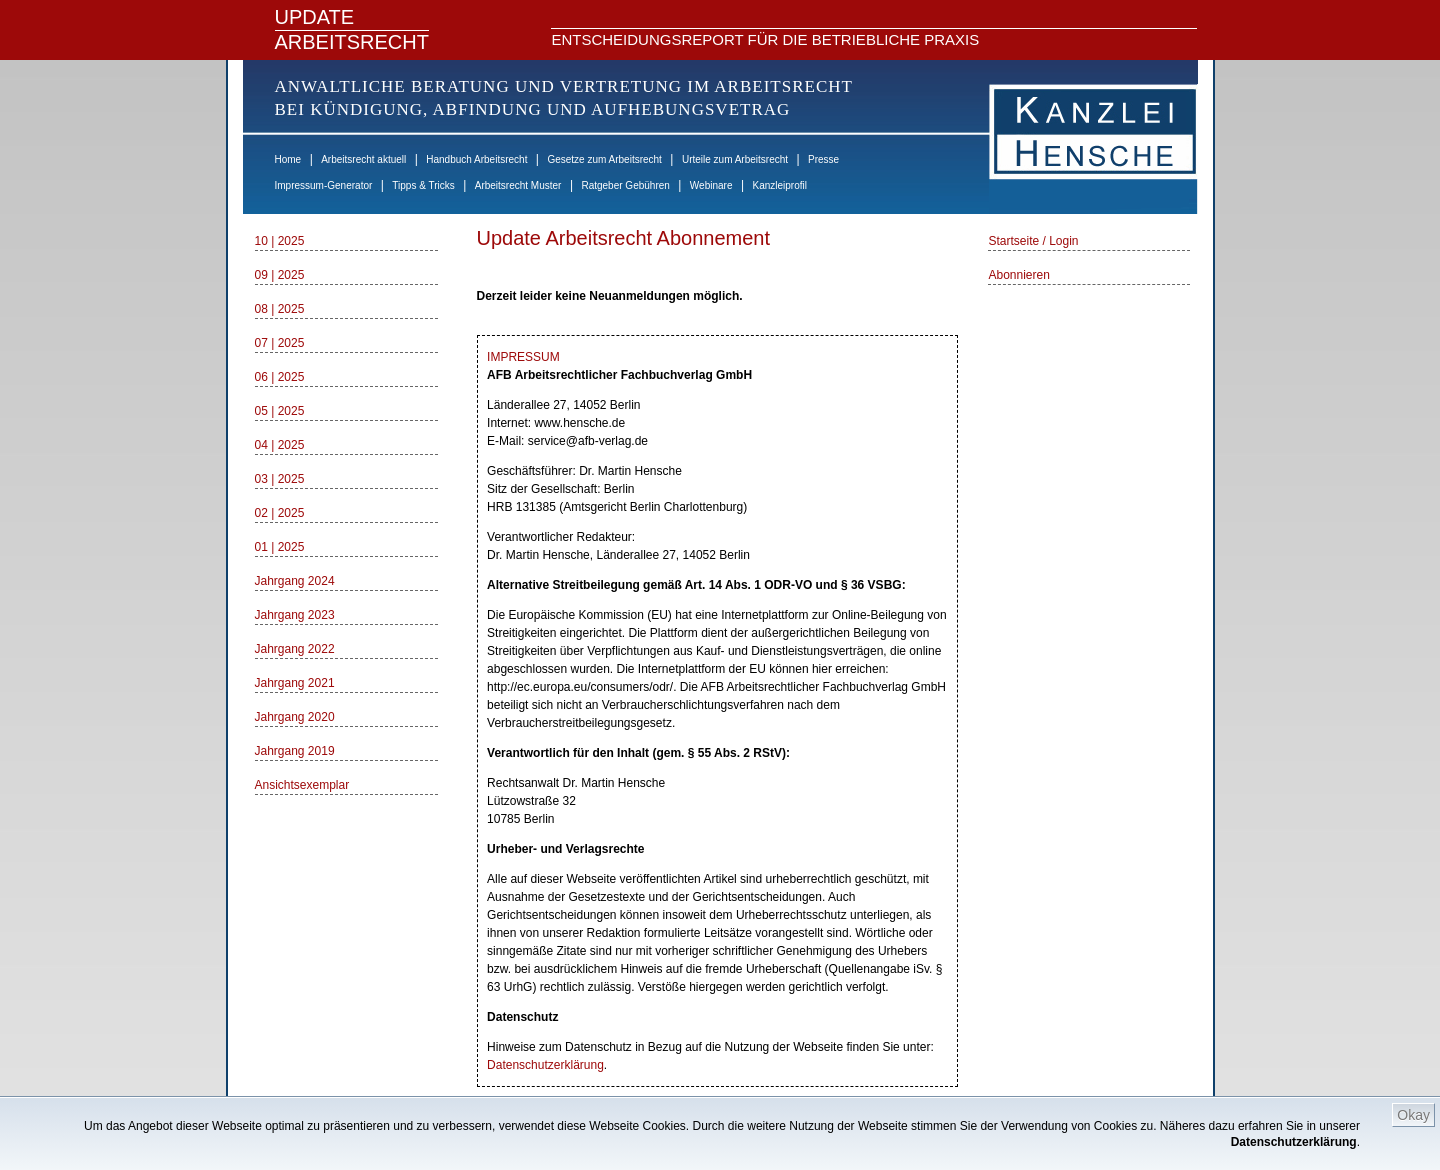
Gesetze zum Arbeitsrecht (604, 159)
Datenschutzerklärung (1294, 1142)
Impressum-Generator (324, 185)
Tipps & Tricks (423, 185)
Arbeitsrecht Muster (518, 185)
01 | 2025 (280, 547)
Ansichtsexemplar (302, 785)
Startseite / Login (1033, 241)
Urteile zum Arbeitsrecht (735, 159)
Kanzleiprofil (779, 185)
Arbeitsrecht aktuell (363, 159)
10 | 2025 (280, 241)
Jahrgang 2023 (295, 615)
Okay (1413, 1115)
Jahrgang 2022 (295, 649)
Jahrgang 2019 (295, 751)
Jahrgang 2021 (295, 683)
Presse (823, 159)
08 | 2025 (280, 309)
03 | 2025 (280, 479)
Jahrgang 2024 (295, 581)
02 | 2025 (280, 513)
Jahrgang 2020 (295, 717)
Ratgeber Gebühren (625, 185)
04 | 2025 (280, 445)
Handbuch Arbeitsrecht (476, 159)
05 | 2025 (280, 411)
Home (288, 159)
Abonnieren (1018, 275)
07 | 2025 (280, 343)
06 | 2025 (280, 377)
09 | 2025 (280, 275)
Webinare (711, 185)
